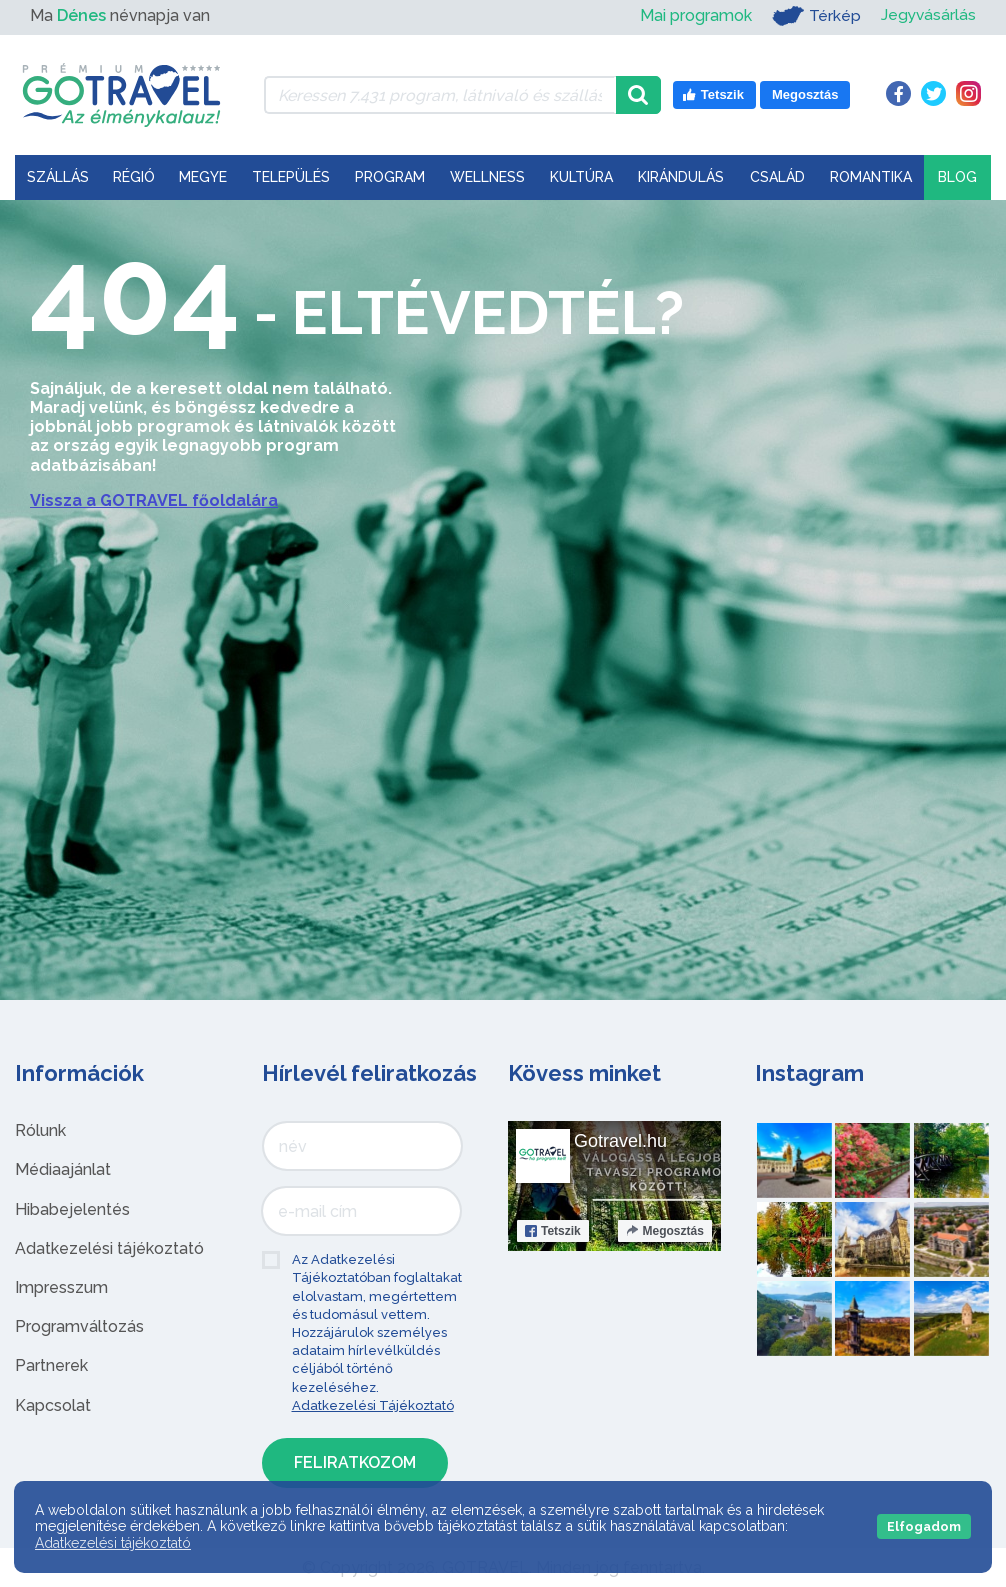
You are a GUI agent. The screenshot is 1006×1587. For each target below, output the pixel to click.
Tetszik (553, 1231)
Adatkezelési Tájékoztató (373, 1405)
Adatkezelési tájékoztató (109, 1248)
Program (390, 177)
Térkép (814, 16)
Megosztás (664, 1231)
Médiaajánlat (63, 1169)
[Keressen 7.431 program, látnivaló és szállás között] (440, 95)
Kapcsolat (53, 1405)
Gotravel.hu (620, 1141)
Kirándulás (681, 177)
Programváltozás (79, 1326)
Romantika (871, 177)
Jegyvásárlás (927, 15)
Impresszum (61, 1287)
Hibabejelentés (72, 1209)
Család (777, 177)
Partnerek (51, 1365)
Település (291, 177)
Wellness (487, 177)
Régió (134, 177)
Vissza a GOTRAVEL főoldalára (154, 500)
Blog (957, 177)
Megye (203, 177)
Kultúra (581, 177)
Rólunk (40, 1130)
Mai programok (694, 15)
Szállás (58, 177)
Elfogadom (924, 1526)
